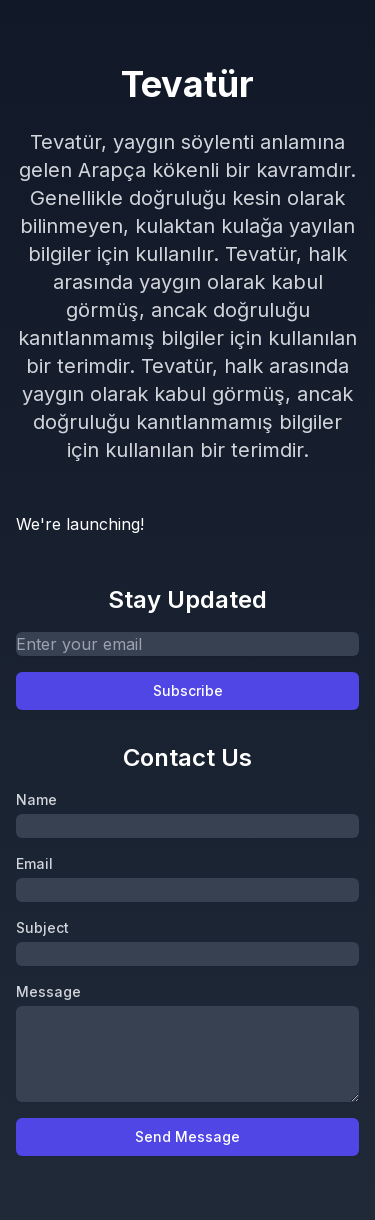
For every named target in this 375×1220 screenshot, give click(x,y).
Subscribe (188, 690)
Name (36, 799)
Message (48, 991)
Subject (42, 927)
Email (34, 863)
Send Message (187, 1136)
